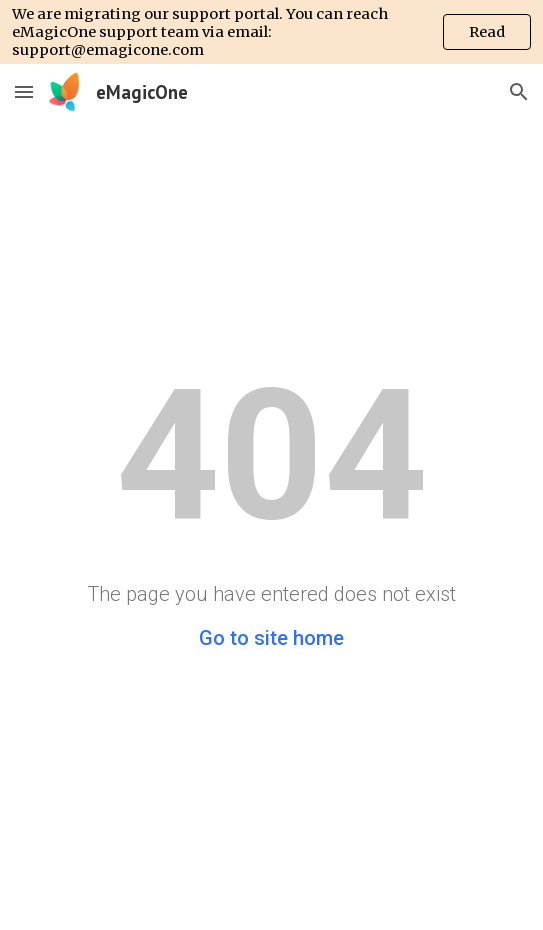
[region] (271, 32)
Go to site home (271, 638)
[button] (24, 91)
